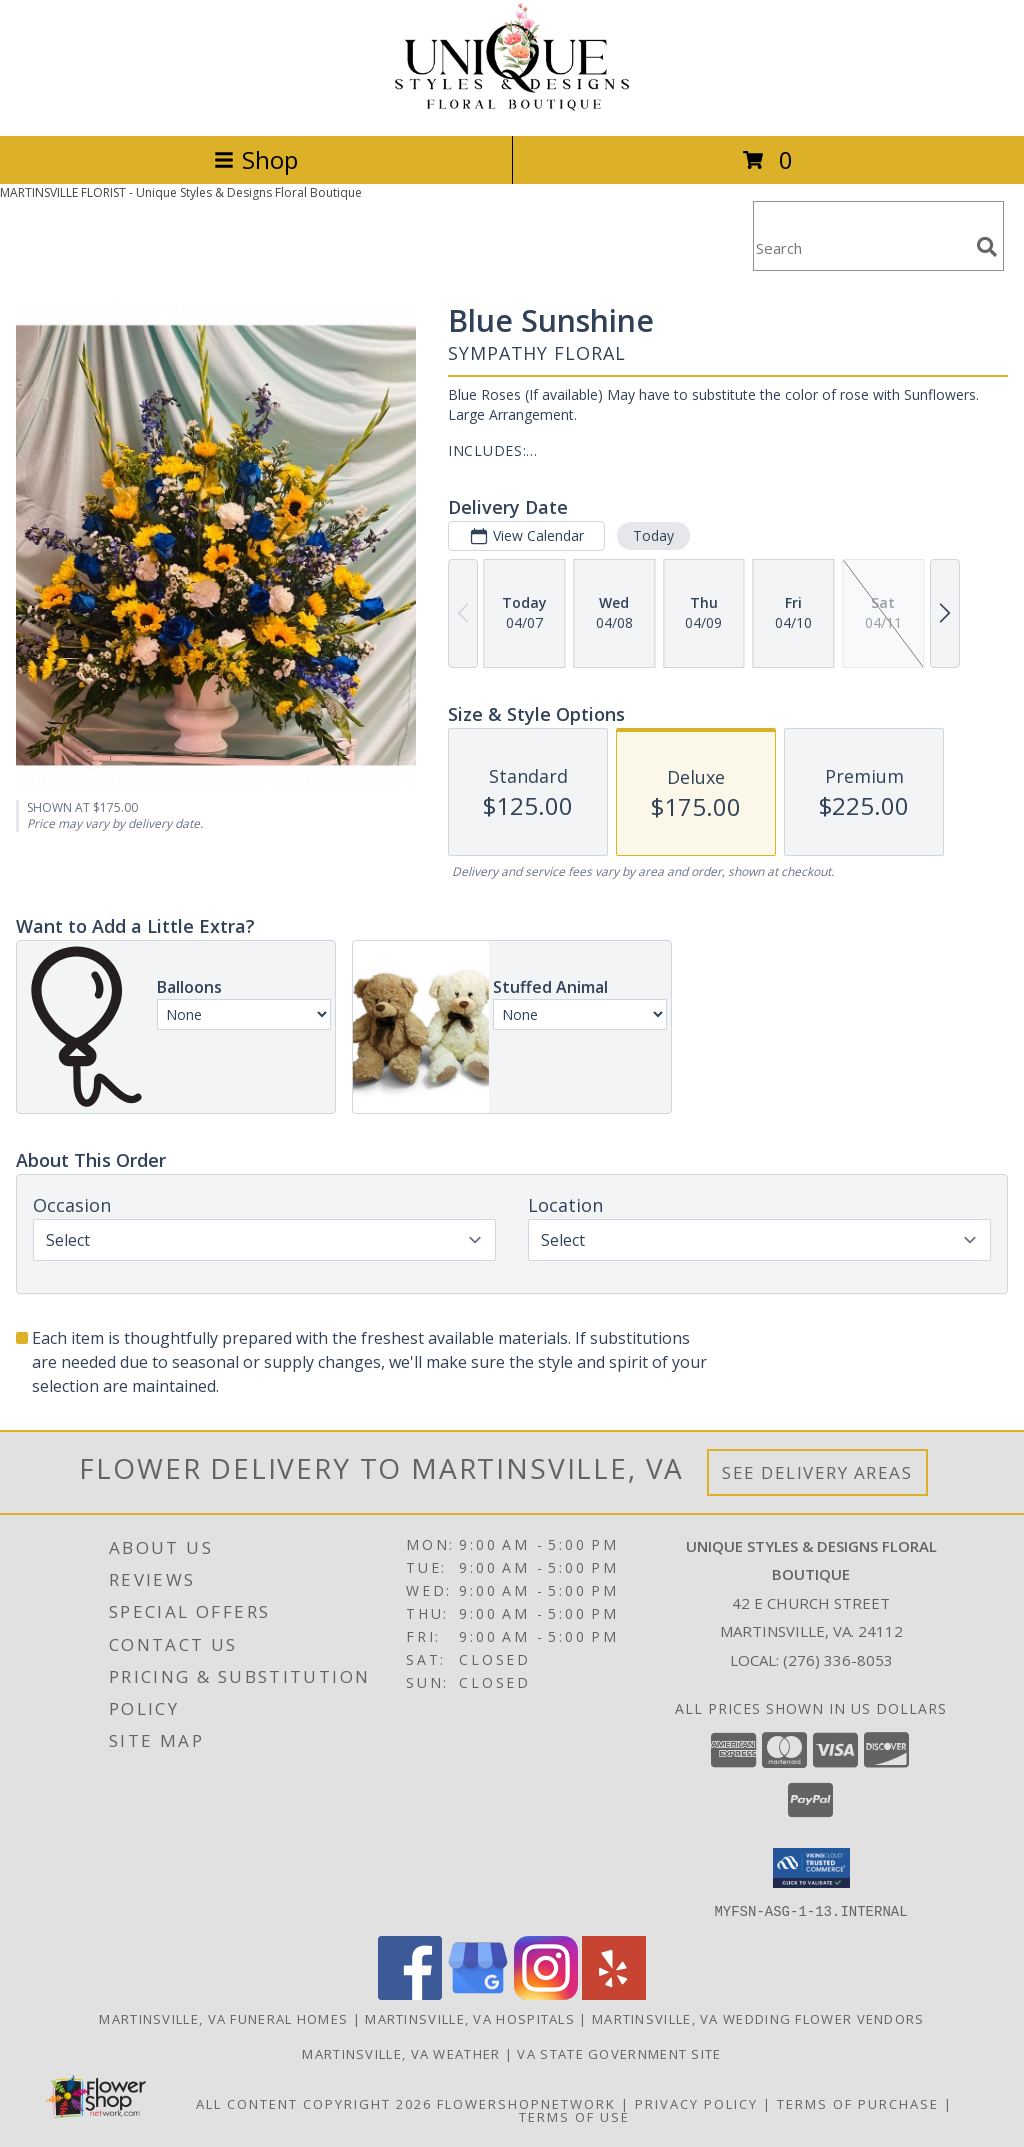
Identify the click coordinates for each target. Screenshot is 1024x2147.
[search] (987, 247)
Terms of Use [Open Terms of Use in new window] (574, 2116)
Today (653, 535)
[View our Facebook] (410, 1993)
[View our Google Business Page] (478, 1993)
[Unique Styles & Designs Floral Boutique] (512, 106)
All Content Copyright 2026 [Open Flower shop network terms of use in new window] (314, 2103)
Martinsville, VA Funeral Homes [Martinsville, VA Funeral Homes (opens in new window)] (223, 2018)
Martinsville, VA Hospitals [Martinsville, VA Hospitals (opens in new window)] (470, 2018)
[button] (811, 1868)
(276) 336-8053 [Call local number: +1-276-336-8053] (838, 1660)
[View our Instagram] (546, 1993)
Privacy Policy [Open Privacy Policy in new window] (696, 2103)
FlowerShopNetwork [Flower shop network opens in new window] (526, 2103)
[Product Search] (861, 248)
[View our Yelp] (614, 1993)
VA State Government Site (619, 2053)
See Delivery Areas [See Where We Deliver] (817, 1472)
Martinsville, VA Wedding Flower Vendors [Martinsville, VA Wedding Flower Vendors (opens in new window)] (758, 2018)
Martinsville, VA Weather (401, 2053)
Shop (256, 159)
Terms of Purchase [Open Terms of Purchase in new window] (858, 2103)
